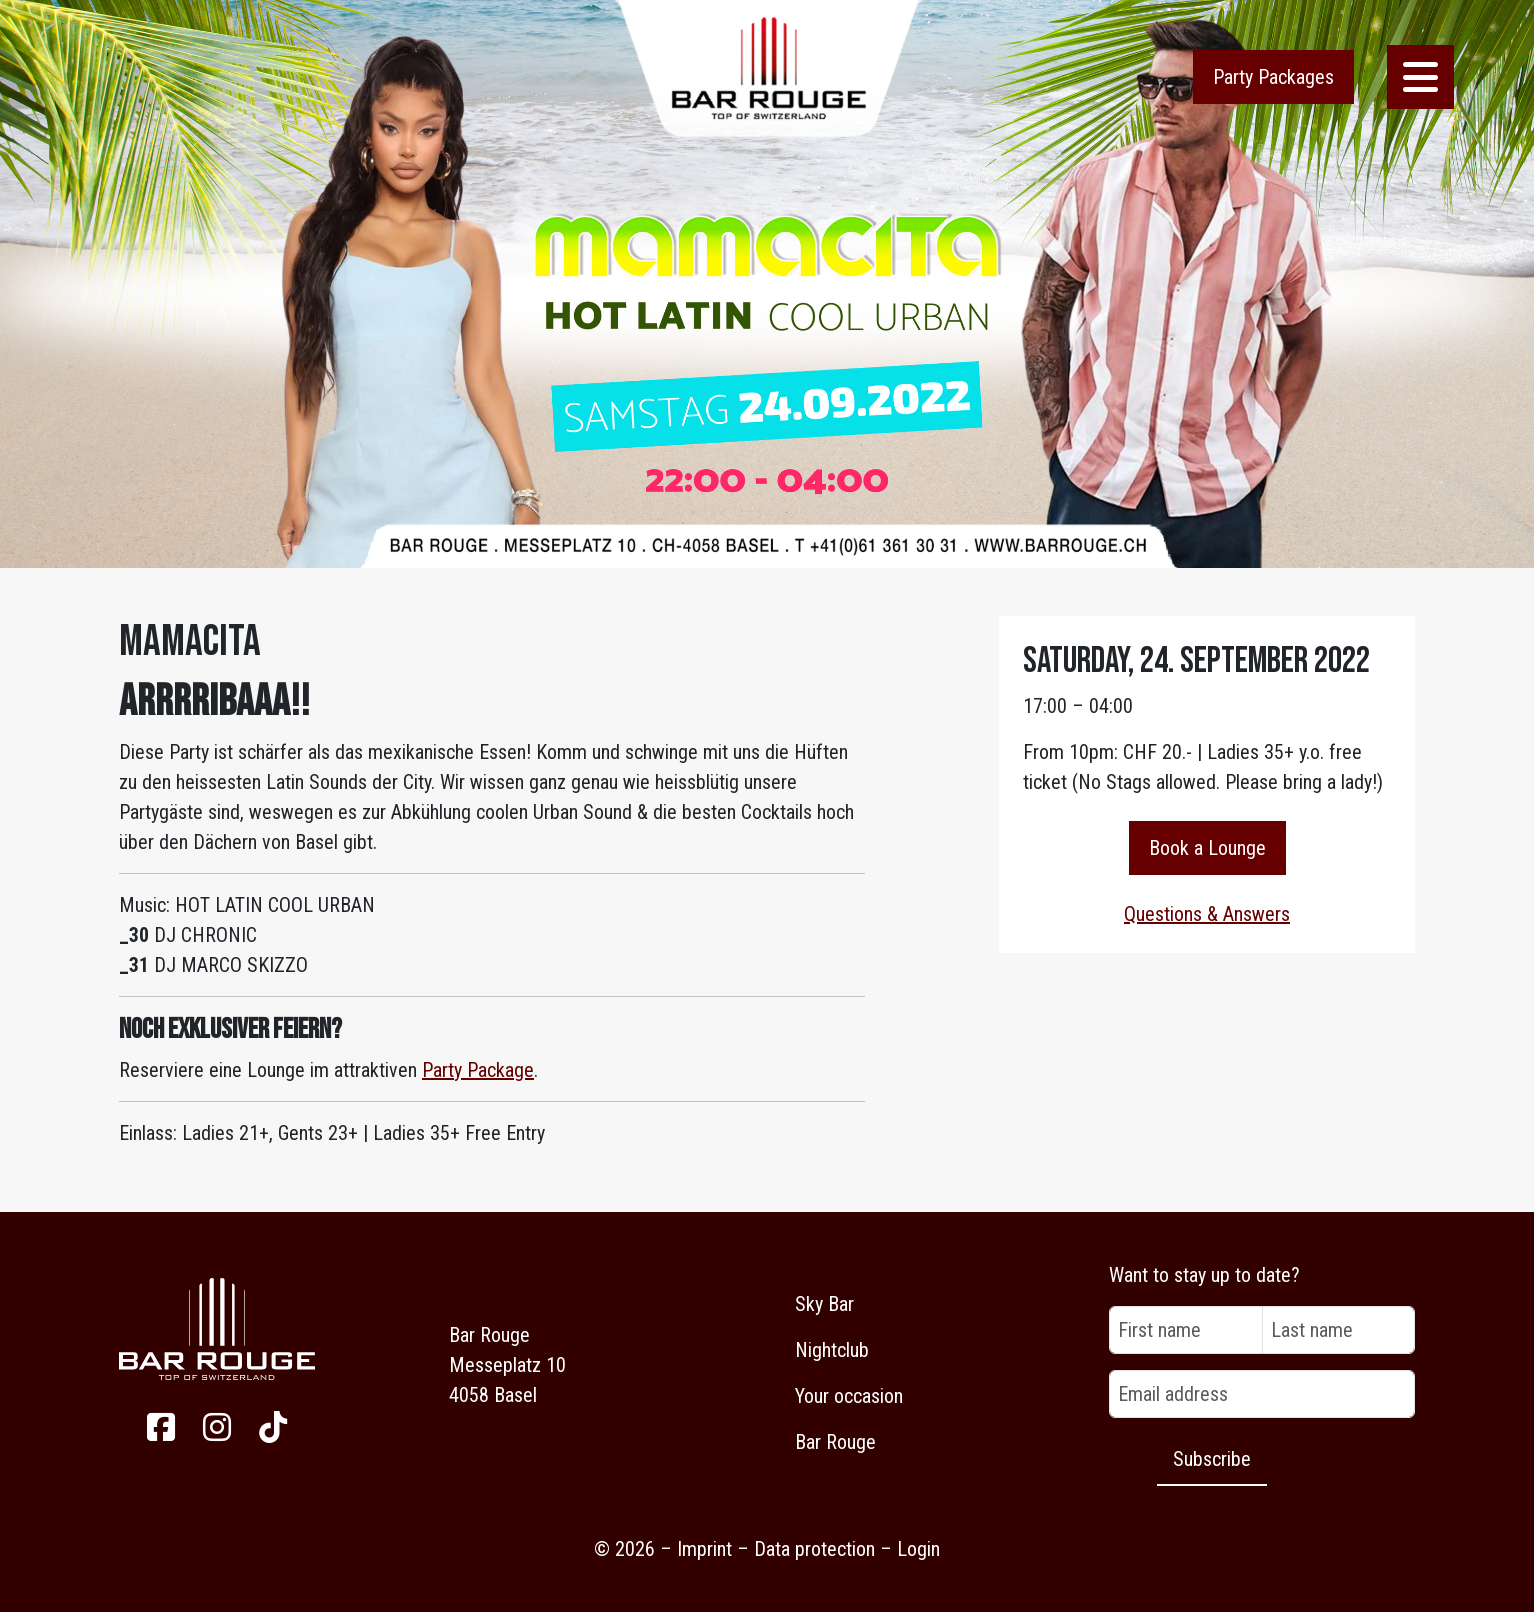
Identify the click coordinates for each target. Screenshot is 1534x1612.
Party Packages (1273, 77)
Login (918, 1549)
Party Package (478, 1070)
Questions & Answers (1207, 914)
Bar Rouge (835, 1442)
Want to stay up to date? (1204, 1275)
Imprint (704, 1549)
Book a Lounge (1207, 848)
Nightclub (832, 1350)
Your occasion (849, 1396)
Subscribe (1212, 1459)
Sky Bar (824, 1304)
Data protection (814, 1549)
